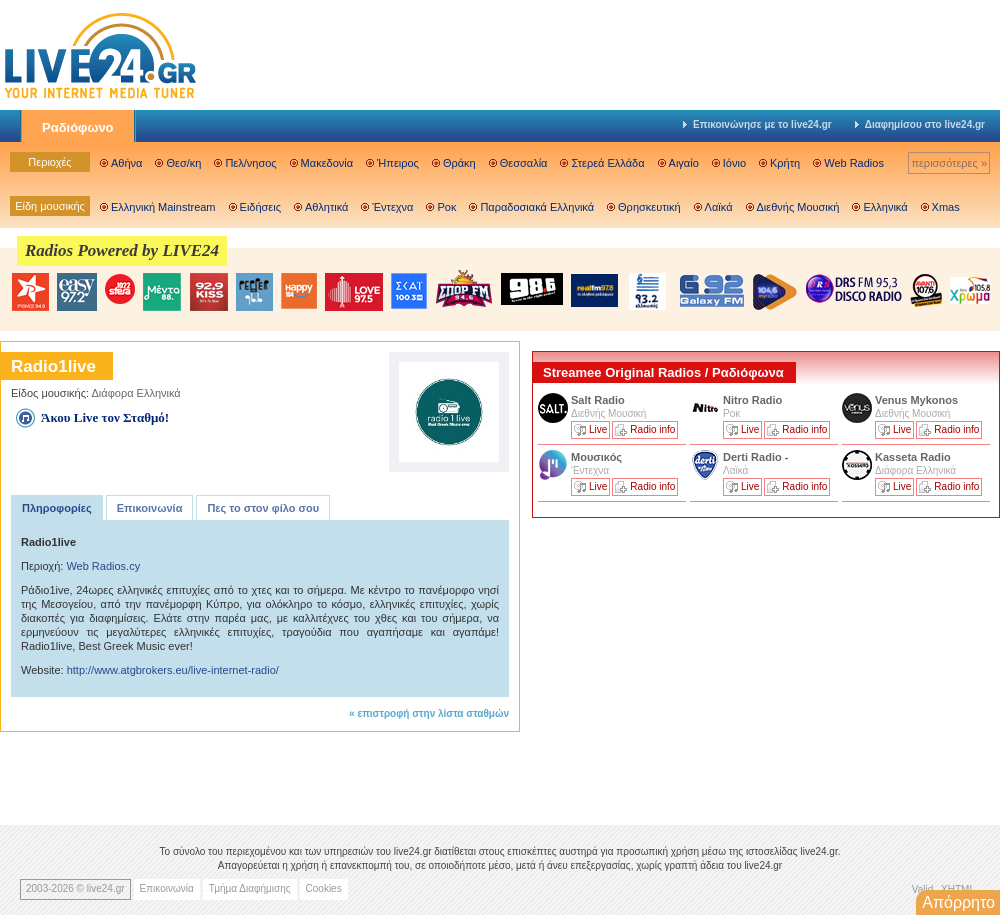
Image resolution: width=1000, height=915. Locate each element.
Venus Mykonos (918, 400)
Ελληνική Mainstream (163, 207)
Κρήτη (785, 163)
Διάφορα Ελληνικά (136, 393)
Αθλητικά (326, 207)
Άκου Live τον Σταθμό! (105, 417)
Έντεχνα (392, 207)
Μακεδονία (327, 163)
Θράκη (459, 163)
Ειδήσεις (260, 207)
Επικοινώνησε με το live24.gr (757, 124)
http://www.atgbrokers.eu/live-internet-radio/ (173, 670)
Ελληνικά (885, 207)
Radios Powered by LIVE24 (122, 250)
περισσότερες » (949, 163)
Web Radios (854, 163)
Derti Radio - (755, 457)
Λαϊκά (719, 207)
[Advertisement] (682, 663)
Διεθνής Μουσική (798, 207)
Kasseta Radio (914, 457)
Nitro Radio (752, 400)
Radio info (652, 429)
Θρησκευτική (649, 207)
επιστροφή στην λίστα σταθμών (433, 713)
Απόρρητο (958, 902)
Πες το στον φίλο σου (263, 508)
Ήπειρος (398, 163)
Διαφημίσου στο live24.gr (920, 124)
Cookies (324, 888)
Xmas (946, 207)
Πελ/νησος (250, 163)
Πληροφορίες (57, 508)
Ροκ (446, 207)
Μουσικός (596, 457)
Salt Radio (599, 400)
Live (598, 429)
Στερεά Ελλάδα (607, 163)
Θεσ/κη (183, 163)
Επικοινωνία (150, 508)
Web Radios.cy (103, 566)
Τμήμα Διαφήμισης (250, 888)
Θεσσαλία (524, 163)
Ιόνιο (734, 163)
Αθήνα (126, 163)
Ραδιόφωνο (78, 127)
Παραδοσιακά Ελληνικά (537, 207)
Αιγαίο (684, 163)
